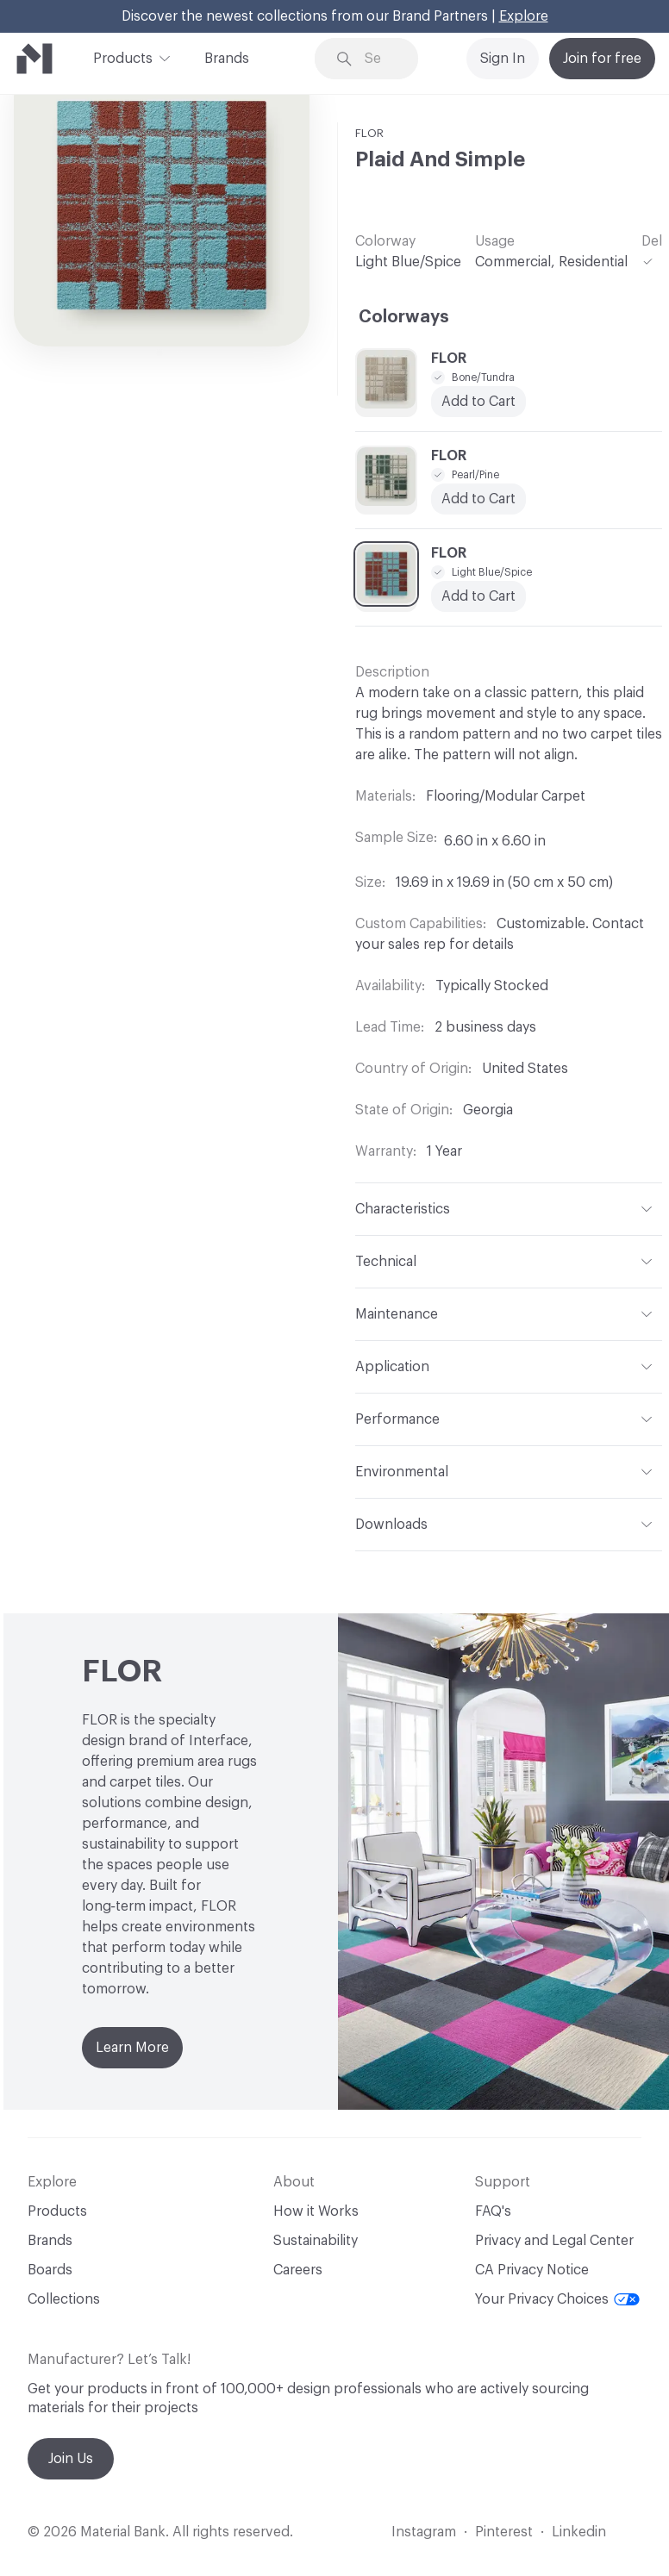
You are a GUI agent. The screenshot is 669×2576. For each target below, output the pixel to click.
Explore (523, 16)
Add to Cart (478, 402)
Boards (50, 2270)
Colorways (404, 317)
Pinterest (504, 2532)
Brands (226, 58)
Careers (297, 2270)
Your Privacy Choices (557, 2299)
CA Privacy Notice (532, 2270)
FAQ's (493, 2211)
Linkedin (579, 2532)
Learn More (132, 2048)
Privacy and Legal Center (554, 2241)
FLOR (369, 133)
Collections (64, 2299)
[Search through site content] (379, 59)
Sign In (502, 58)
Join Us (70, 2459)
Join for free (602, 58)
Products (123, 56)
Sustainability (315, 2241)
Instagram (423, 2532)
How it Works (316, 2211)
